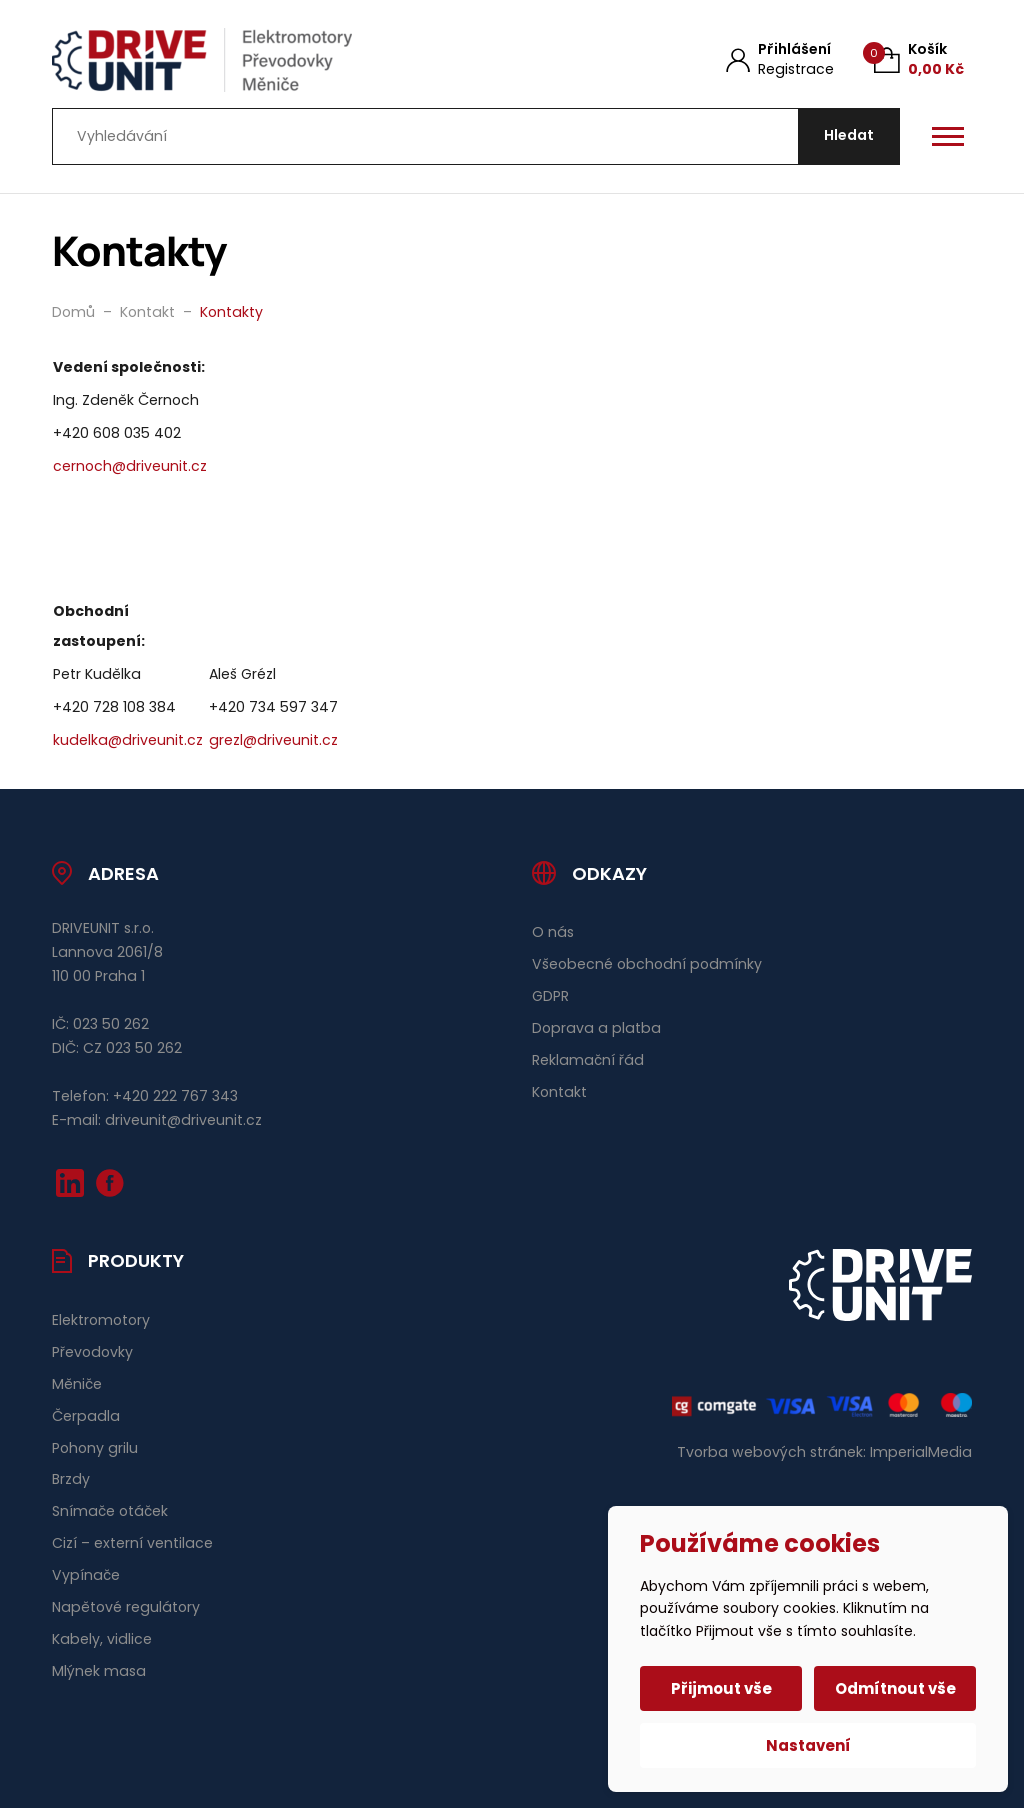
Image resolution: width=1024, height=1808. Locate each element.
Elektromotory (101, 1320)
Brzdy (71, 1479)
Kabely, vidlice (102, 1639)
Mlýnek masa (99, 1671)
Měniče (77, 1384)
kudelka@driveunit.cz (128, 740)
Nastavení (808, 1745)
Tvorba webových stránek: (771, 1452)
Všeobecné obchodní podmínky (647, 964)
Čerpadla (86, 1416)
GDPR (550, 996)
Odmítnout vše (895, 1688)
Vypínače (86, 1575)
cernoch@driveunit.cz (130, 466)
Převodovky (92, 1352)
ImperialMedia (921, 1452)
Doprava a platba (596, 1028)
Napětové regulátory (126, 1607)
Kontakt (559, 1092)
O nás (553, 932)
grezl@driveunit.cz (273, 740)
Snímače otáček (110, 1511)
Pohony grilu (95, 1448)
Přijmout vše (721, 1688)
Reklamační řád (588, 1060)
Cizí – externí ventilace (132, 1543)
